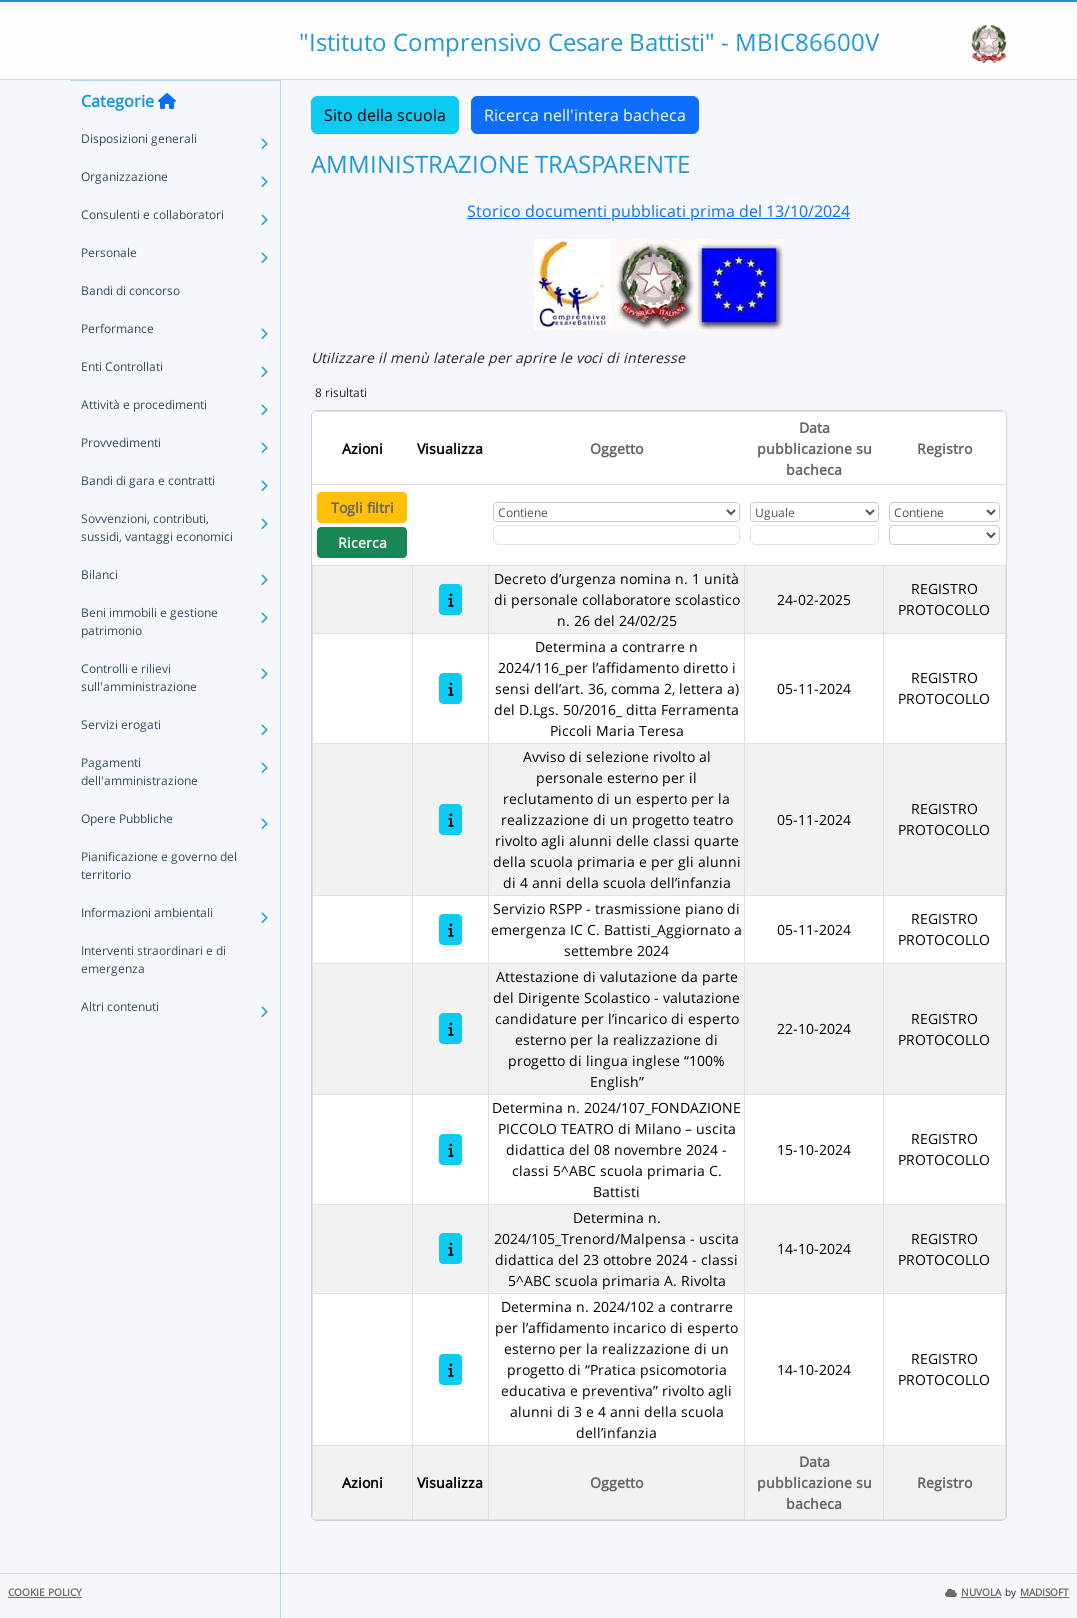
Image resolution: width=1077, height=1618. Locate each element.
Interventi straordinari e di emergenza (153, 999)
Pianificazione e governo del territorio (159, 905)
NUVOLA (973, 1592)
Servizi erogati (121, 764)
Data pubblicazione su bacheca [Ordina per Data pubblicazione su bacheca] (814, 448)
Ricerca (362, 542)
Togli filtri (362, 507)
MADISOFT (1044, 1592)
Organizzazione (124, 216)
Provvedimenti (121, 482)
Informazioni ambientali (147, 952)
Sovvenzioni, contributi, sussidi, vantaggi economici (157, 567)
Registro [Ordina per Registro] (944, 448)
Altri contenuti (120, 1046)
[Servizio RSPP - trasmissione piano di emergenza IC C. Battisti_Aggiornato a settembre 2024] (450, 929)
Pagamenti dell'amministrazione (139, 811)
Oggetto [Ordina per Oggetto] (616, 448)
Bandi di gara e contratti (148, 520)
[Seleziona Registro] (945, 535)
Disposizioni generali (139, 178)
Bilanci (99, 614)
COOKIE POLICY (45, 1592)
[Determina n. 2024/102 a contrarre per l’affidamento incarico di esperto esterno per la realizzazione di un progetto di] (450, 1369)
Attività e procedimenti (144, 444)
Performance (117, 368)
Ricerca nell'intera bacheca (585, 115)
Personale (109, 292)
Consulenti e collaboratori (152, 254)
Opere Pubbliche (127, 858)
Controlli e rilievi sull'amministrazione (139, 717)
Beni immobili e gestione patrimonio (149, 661)
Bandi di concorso (130, 330)
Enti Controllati (122, 406)
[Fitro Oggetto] (616, 535)
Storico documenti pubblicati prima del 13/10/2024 (658, 211)
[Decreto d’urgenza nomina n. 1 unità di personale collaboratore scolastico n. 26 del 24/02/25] (450, 599)
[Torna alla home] (167, 141)
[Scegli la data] (815, 535)
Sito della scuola (385, 115)
